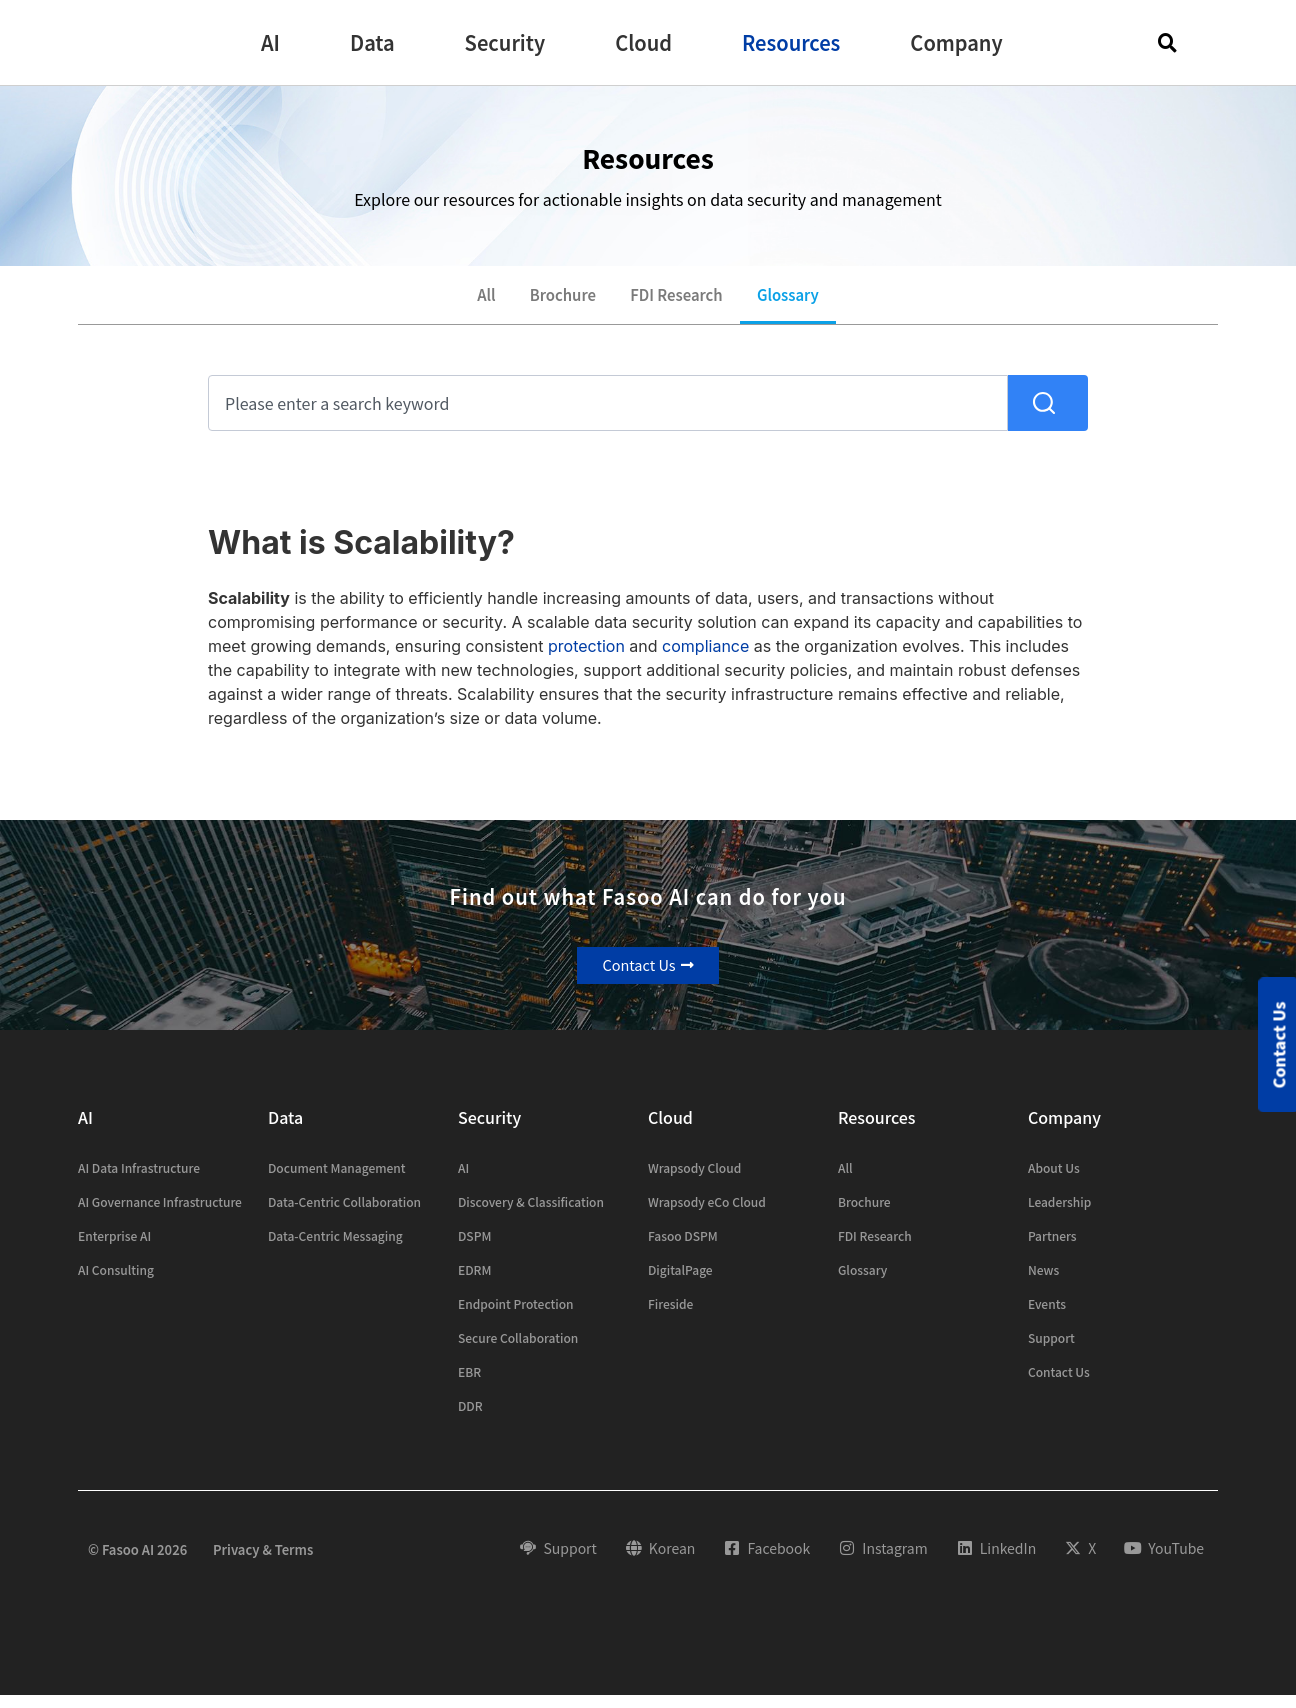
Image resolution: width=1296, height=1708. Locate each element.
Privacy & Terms (263, 1561)
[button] (270, 43)
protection (586, 658)
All (469, 301)
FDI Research (680, 301)
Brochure (554, 301)
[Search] (1048, 415)
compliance (705, 658)
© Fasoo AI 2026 (137, 1561)
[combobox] (608, 415)
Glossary (803, 301)
